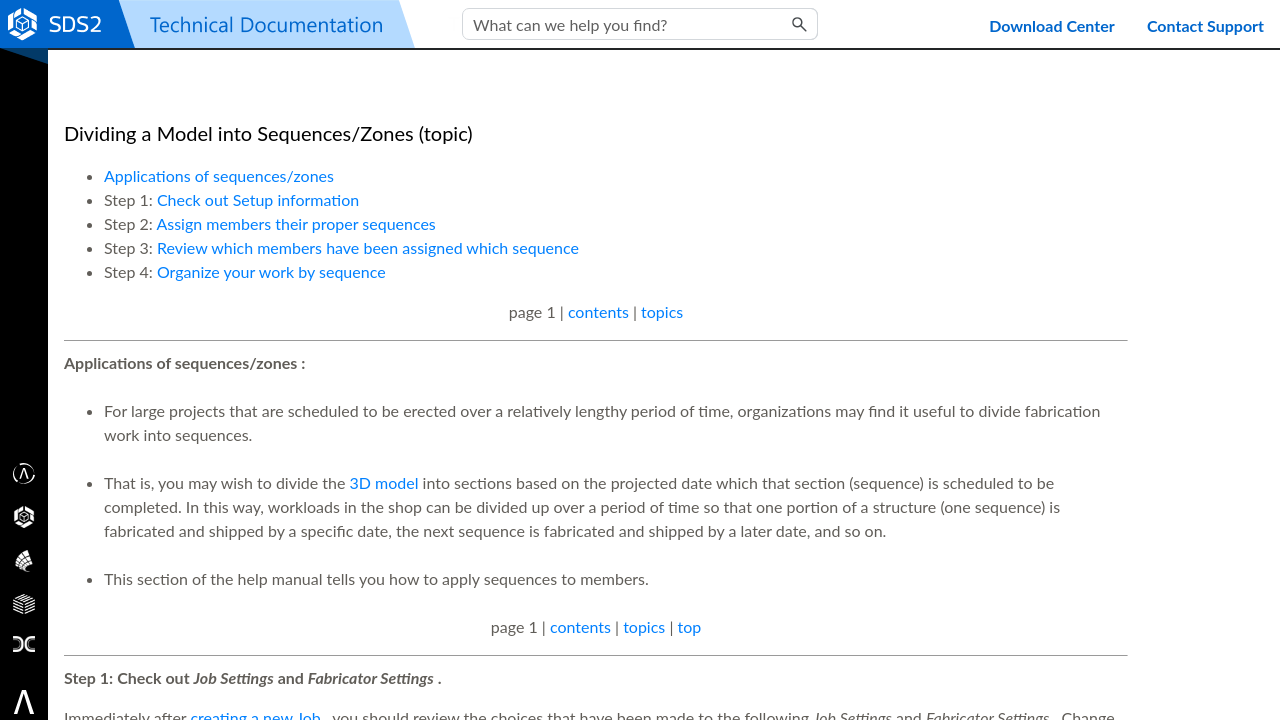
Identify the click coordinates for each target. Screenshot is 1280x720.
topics (662, 311)
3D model (384, 482)
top (689, 626)
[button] (800, 24)
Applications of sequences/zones (219, 175)
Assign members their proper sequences (295, 223)
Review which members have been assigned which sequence (368, 247)
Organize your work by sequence (271, 271)
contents (598, 311)
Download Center (1052, 25)
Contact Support (1205, 25)
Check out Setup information (258, 199)
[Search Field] (640, 24)
